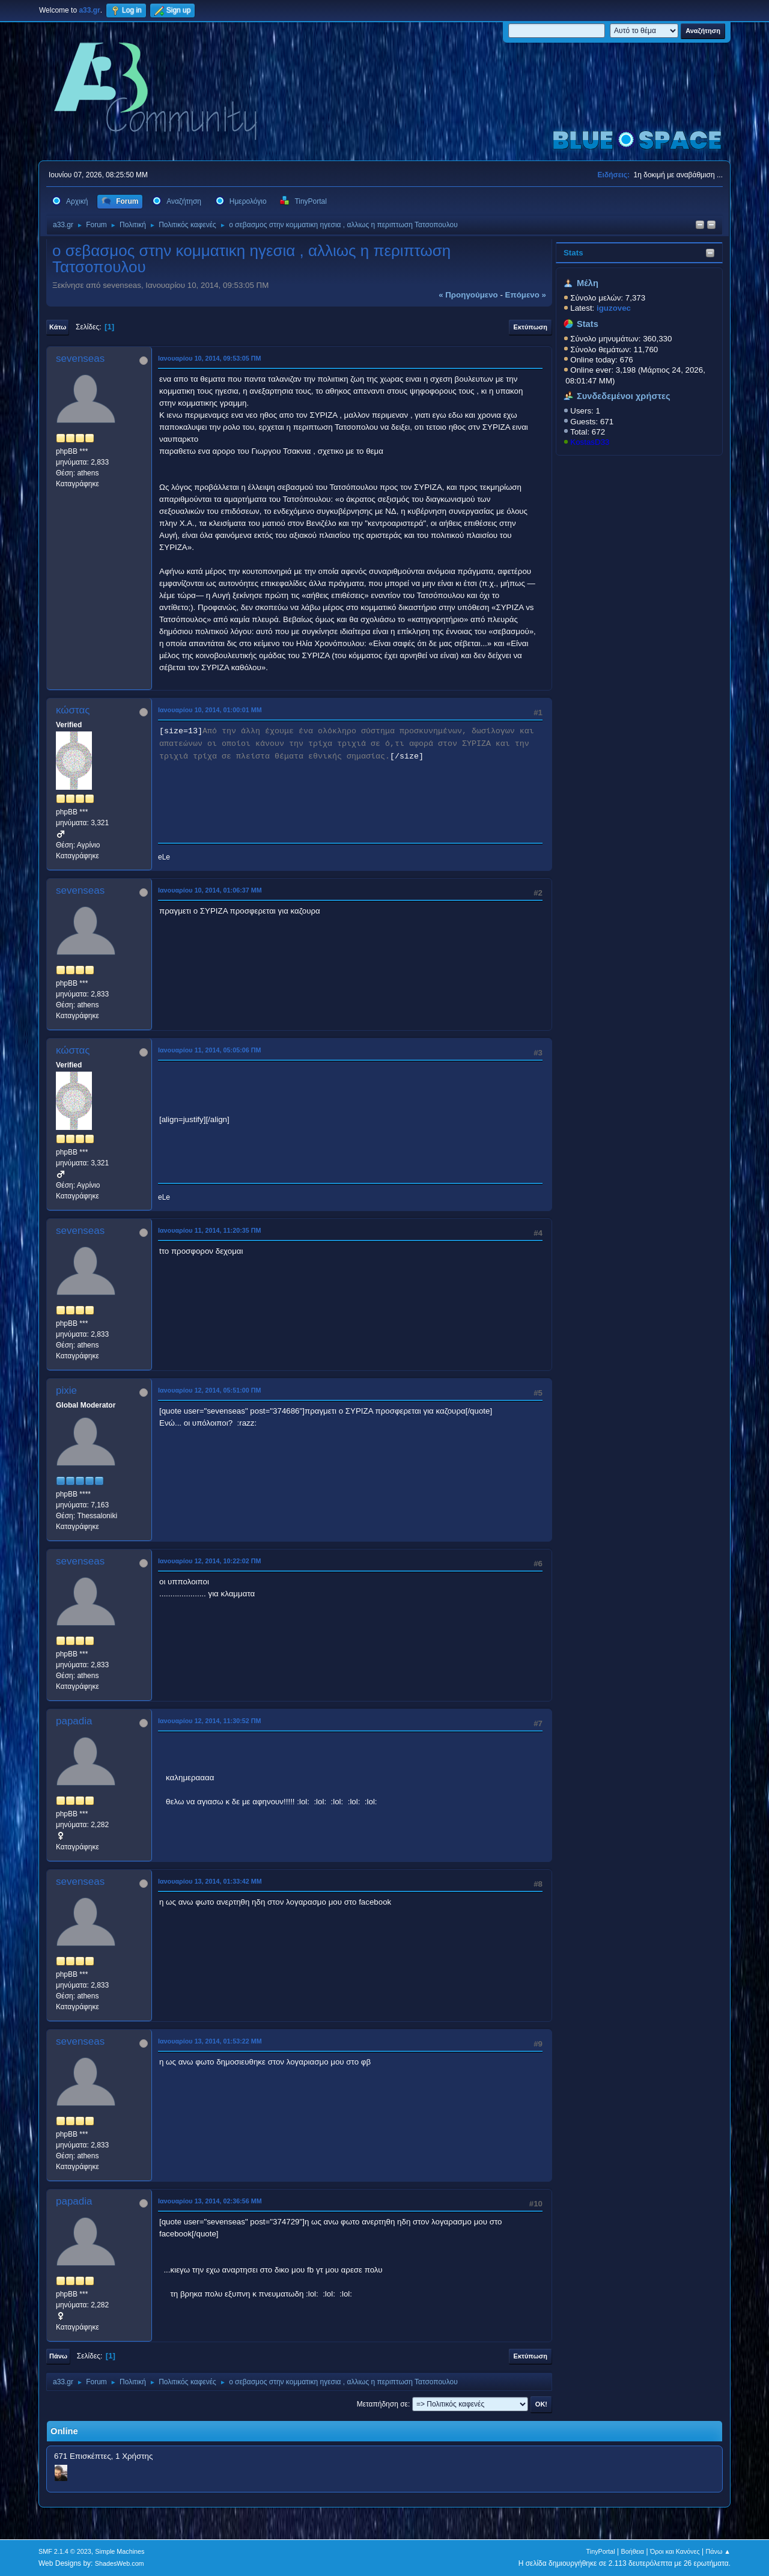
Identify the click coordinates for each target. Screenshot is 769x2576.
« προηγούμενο (468, 294)
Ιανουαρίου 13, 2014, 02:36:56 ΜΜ (210, 2201)
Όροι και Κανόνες (675, 2551)
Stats (573, 252)
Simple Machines (119, 2551)
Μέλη (587, 283)
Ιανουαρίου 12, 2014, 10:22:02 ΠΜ (209, 1560)
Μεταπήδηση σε (382, 2404)
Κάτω (57, 327)
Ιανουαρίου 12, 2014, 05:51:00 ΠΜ (209, 1390)
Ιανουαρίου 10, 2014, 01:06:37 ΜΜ (210, 890)
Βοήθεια (632, 2551)
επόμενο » (525, 294)
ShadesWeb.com (119, 2563)
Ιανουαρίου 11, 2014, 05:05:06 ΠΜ (209, 1050)
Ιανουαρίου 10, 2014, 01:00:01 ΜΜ (210, 709)
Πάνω (58, 2356)
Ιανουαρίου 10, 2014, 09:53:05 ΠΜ (209, 358)
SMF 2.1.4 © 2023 (64, 2551)
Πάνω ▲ (718, 2551)
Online (64, 2431)
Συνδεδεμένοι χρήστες (623, 396)
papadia (74, 1721)
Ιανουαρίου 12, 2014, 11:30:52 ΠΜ (209, 1720)
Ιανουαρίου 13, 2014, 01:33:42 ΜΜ (210, 1881)
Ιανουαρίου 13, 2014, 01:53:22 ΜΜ (210, 2041)
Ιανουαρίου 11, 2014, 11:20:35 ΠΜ (209, 1230)
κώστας (73, 710)
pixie (66, 1390)
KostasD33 (589, 442)
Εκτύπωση (530, 327)
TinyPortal (600, 2551)
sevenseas (80, 358)
